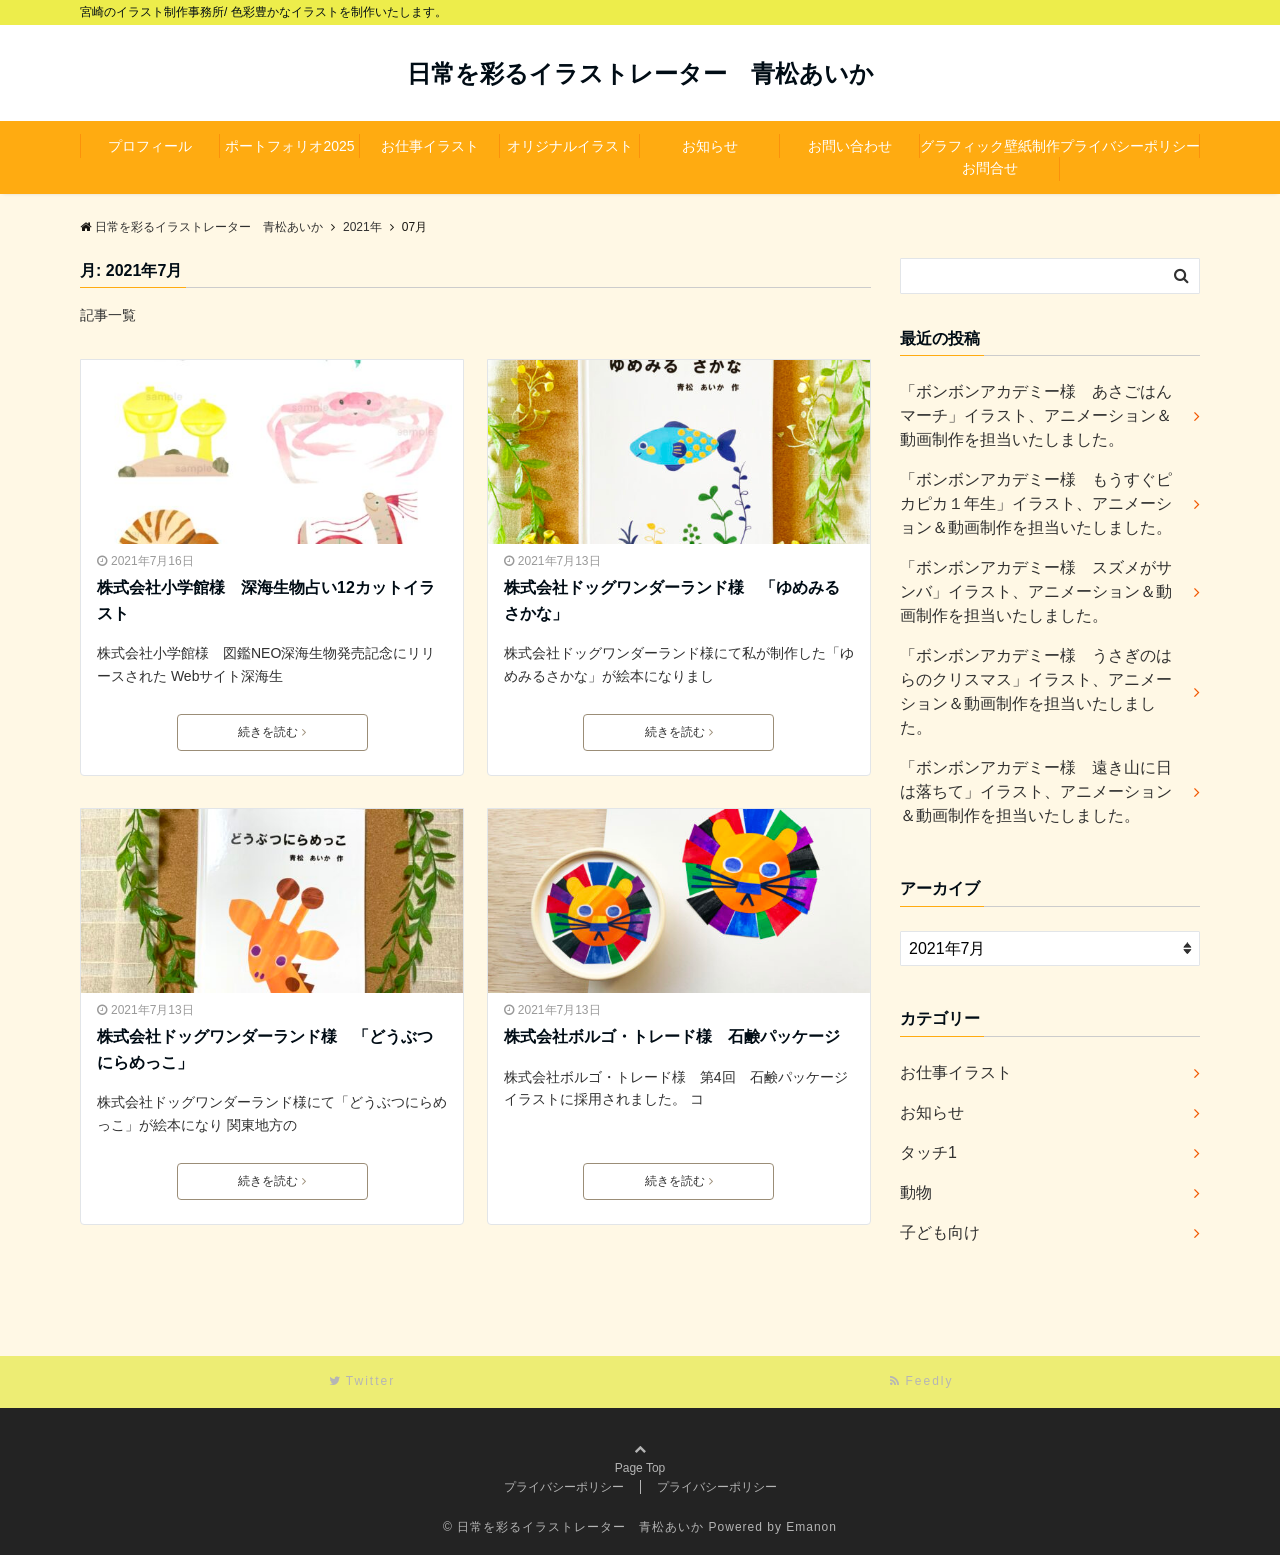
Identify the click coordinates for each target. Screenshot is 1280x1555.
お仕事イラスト (430, 146)
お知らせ (710, 146)
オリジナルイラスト (570, 146)
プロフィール (150, 146)
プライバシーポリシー (1130, 146)
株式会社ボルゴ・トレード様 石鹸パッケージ (672, 1036)
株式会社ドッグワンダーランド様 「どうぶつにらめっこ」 (265, 1049)
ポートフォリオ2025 (289, 146)
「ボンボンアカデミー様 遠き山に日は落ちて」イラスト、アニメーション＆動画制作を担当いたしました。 (1036, 791)
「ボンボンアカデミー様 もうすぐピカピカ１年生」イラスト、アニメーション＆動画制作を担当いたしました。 (1036, 503)
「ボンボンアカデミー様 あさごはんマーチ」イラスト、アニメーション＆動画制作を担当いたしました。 (1036, 415)
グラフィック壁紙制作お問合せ (990, 157)
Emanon (811, 1527)
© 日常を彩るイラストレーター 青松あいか (573, 1527)
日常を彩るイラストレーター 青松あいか (640, 74)
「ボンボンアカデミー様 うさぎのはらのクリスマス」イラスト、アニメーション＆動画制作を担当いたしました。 (1036, 691)
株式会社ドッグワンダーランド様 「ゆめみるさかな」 (672, 600)
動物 (916, 1192)
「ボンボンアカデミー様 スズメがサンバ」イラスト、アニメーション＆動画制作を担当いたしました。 (1036, 591)
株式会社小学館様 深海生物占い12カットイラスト (266, 600)
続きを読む (272, 732)
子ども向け (940, 1232)
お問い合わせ (850, 146)
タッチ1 (928, 1152)
